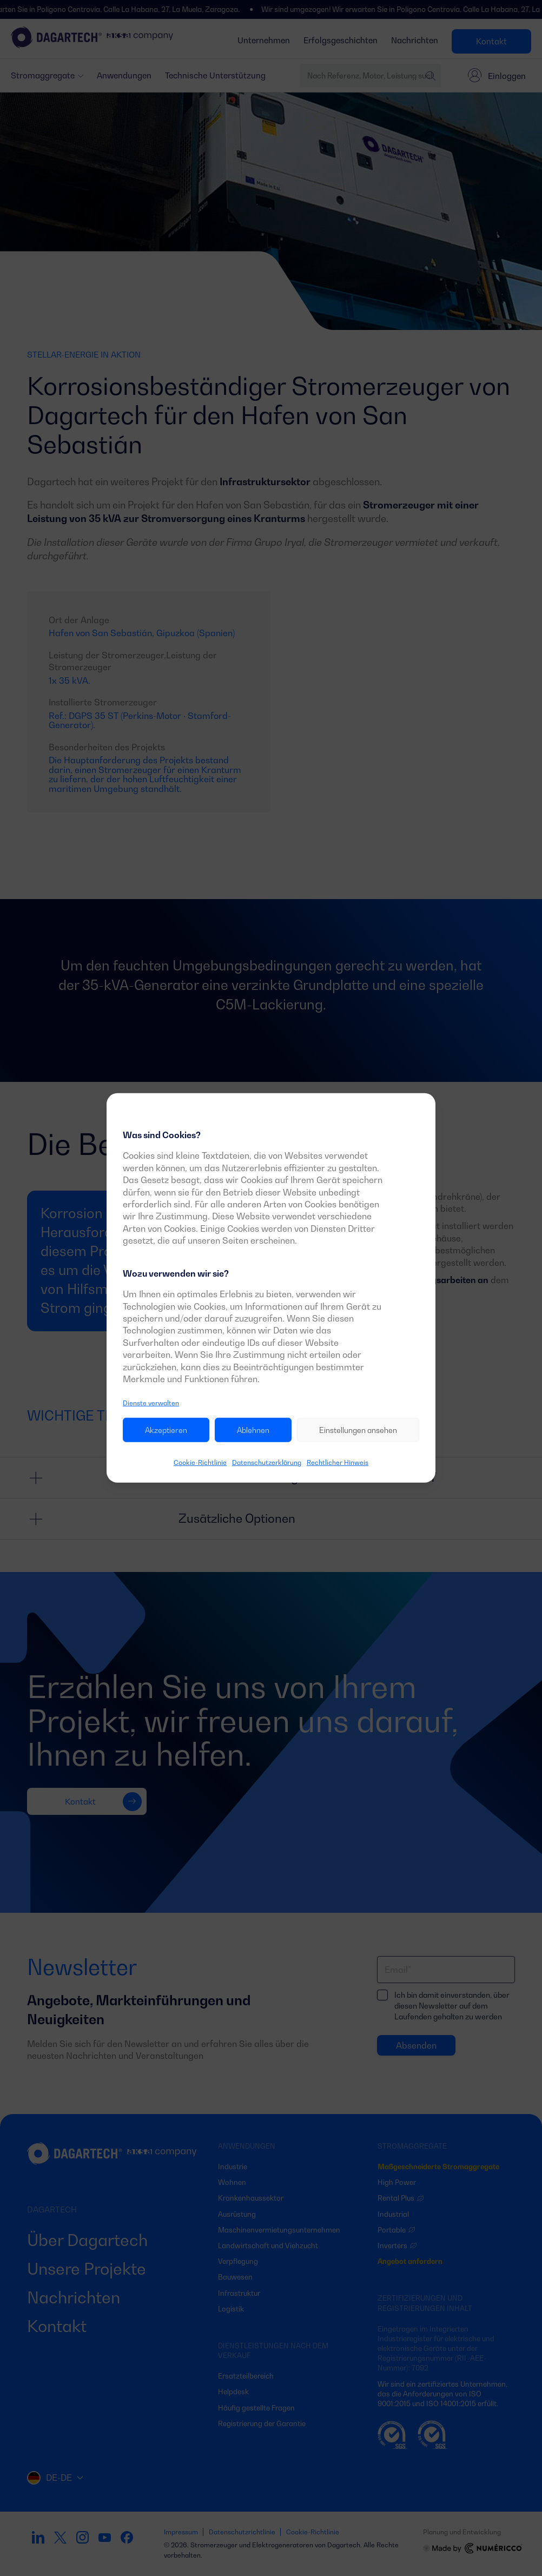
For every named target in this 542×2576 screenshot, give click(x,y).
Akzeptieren (166, 1430)
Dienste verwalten (151, 1403)
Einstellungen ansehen (358, 1430)
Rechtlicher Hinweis (337, 1462)
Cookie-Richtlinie (200, 1462)
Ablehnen (253, 1430)
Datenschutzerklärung (266, 1462)
